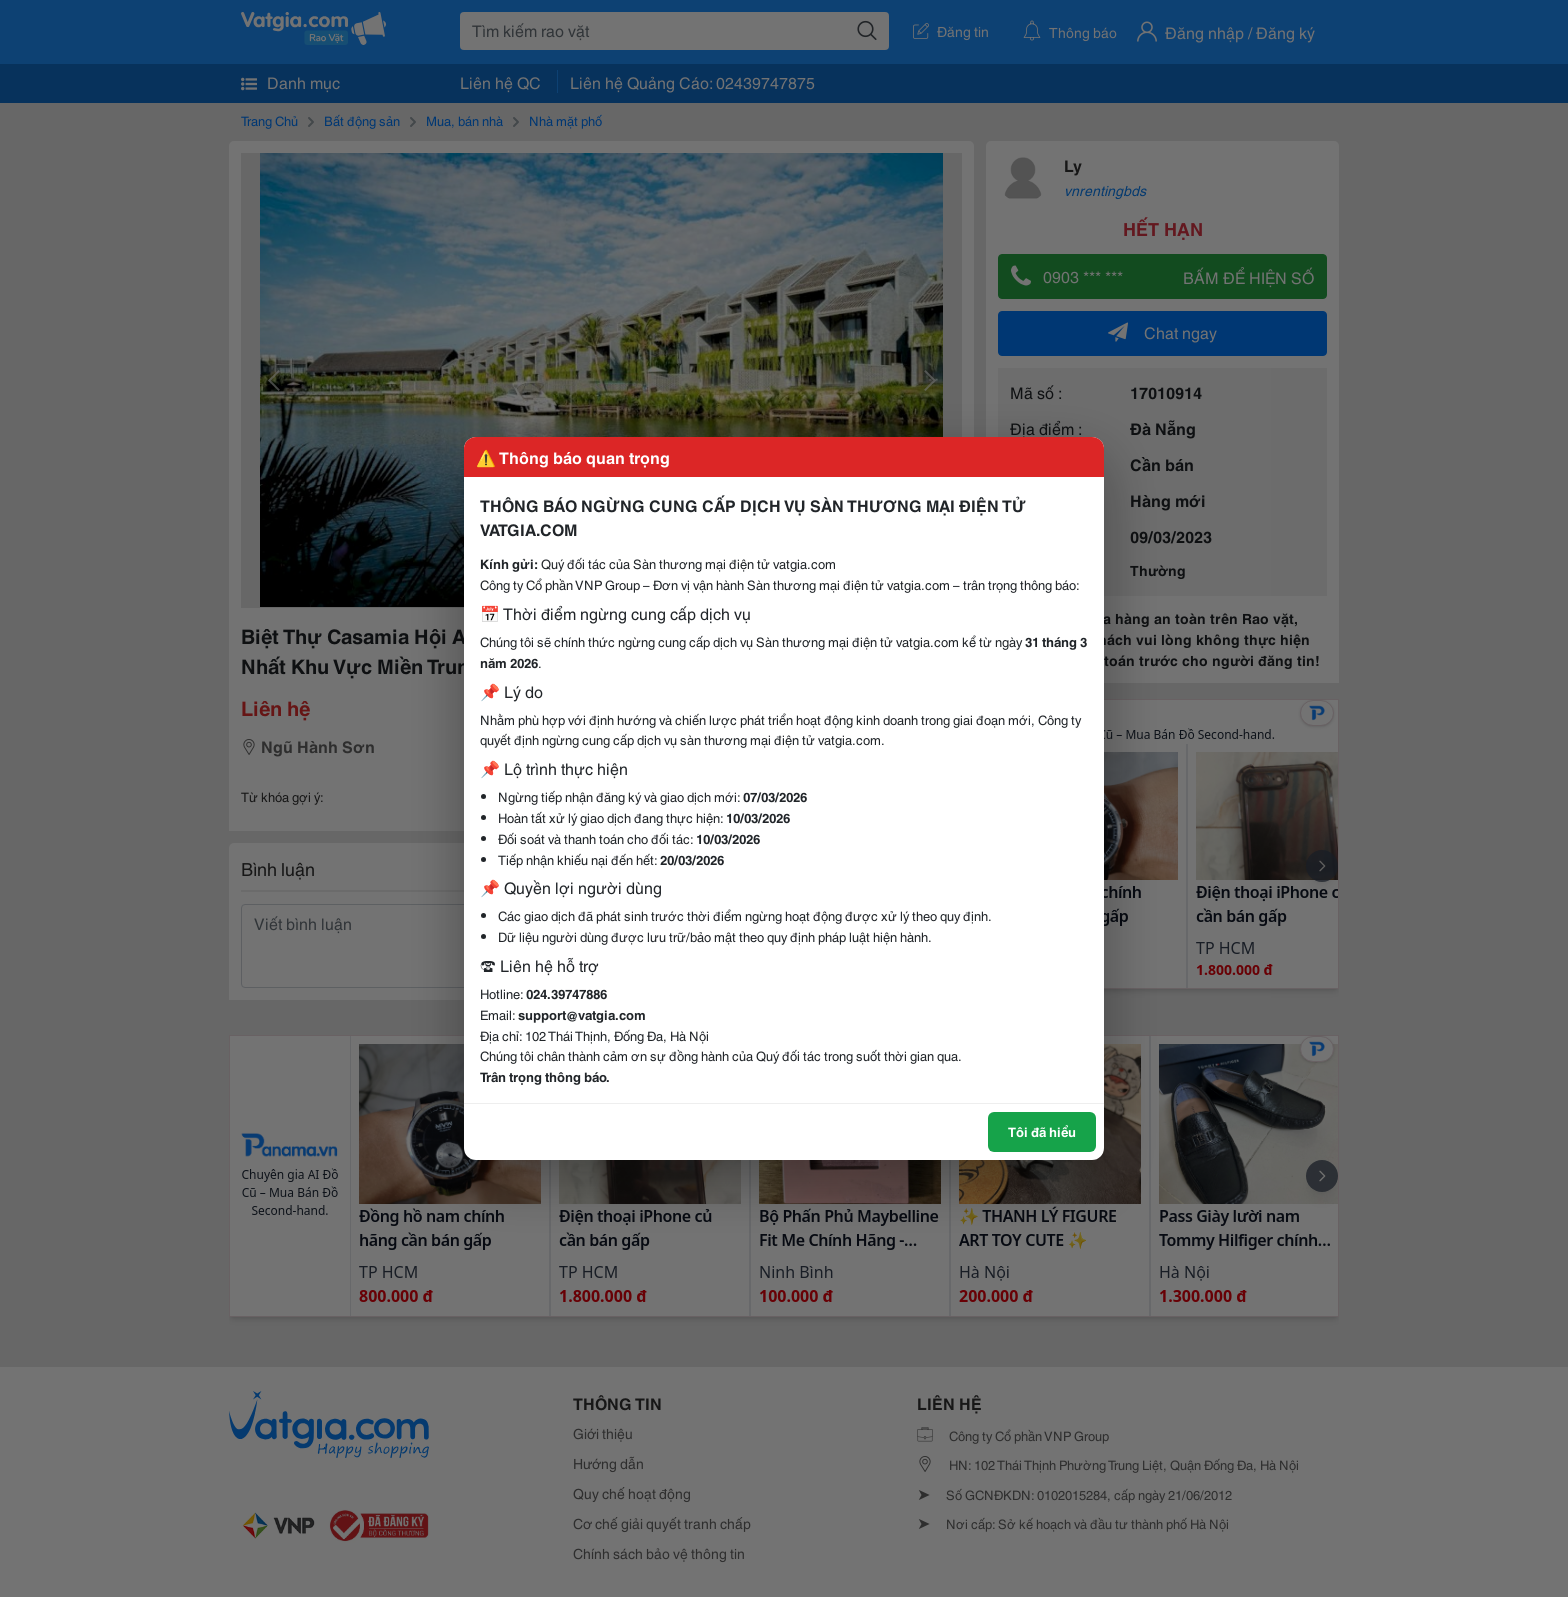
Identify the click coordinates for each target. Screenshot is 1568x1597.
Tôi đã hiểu (1042, 1131)
